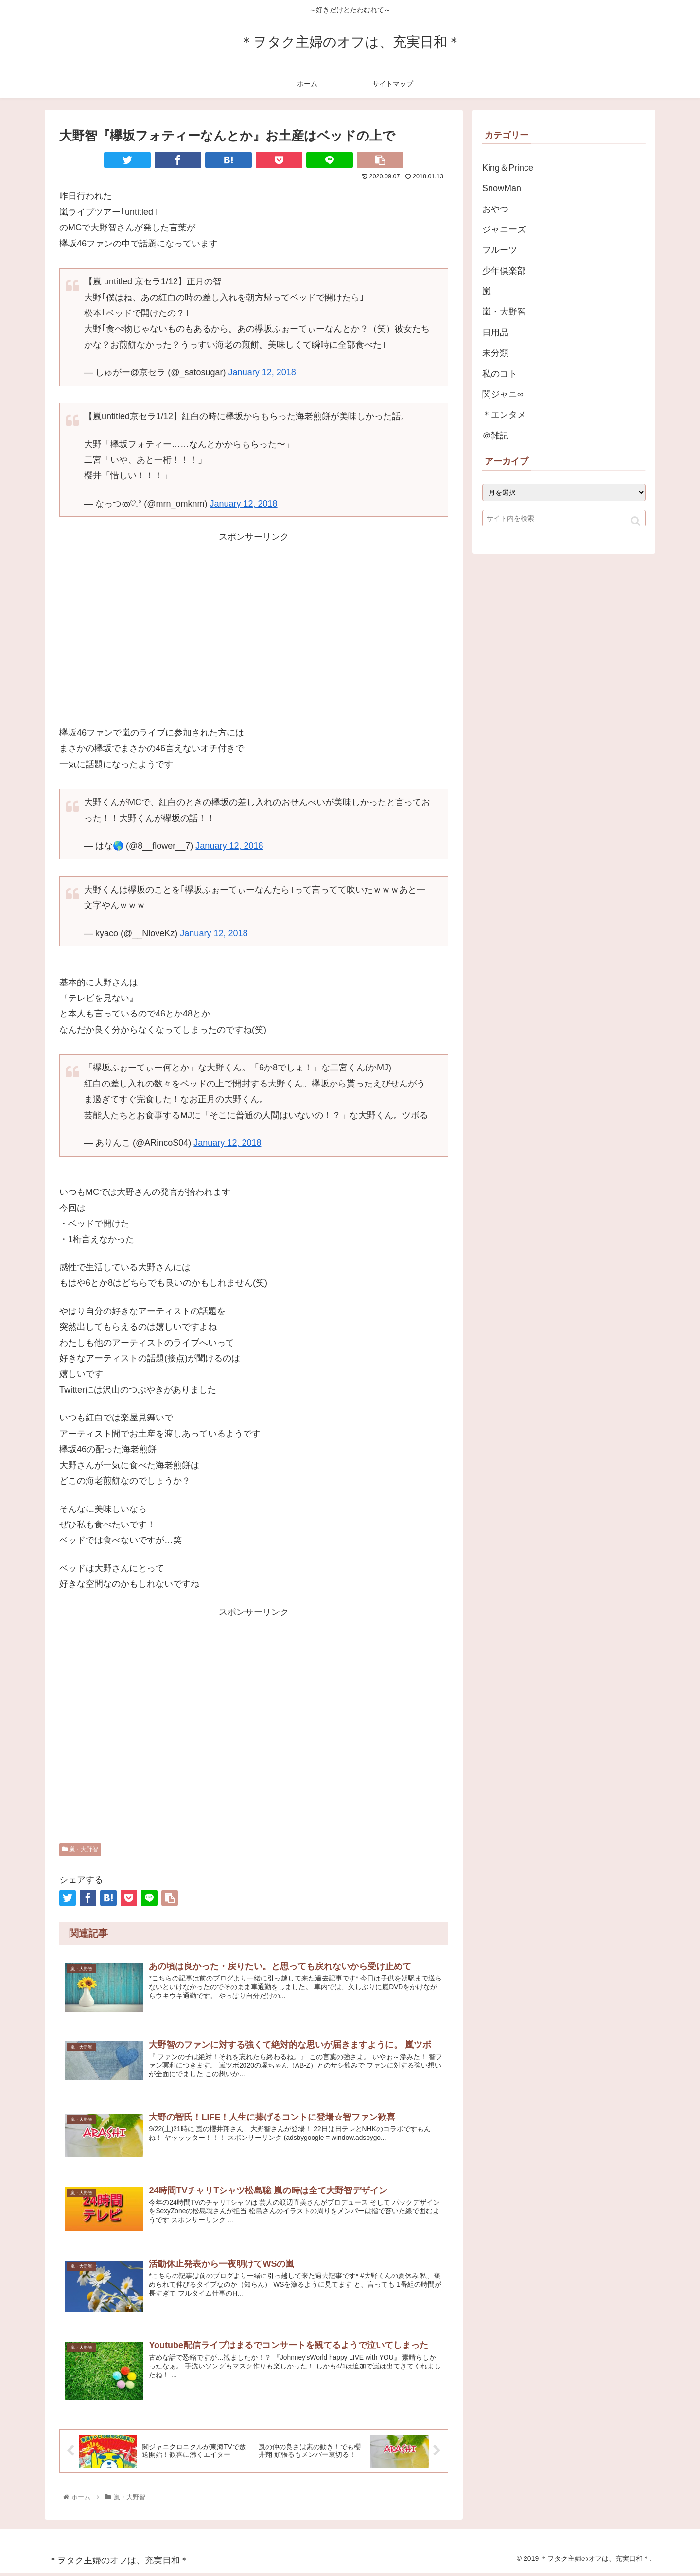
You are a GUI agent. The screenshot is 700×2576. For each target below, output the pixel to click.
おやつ (495, 209)
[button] (635, 520)
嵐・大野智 (80, 1849)
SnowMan (501, 188)
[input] (564, 518)
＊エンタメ (504, 415)
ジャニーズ (504, 229)
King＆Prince (507, 168)
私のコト (499, 374)
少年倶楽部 (504, 271)
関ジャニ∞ (503, 394)
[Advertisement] (253, 629)
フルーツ (499, 250)
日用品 (495, 332)
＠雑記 (495, 435)
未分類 (495, 353)
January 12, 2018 (262, 372)
